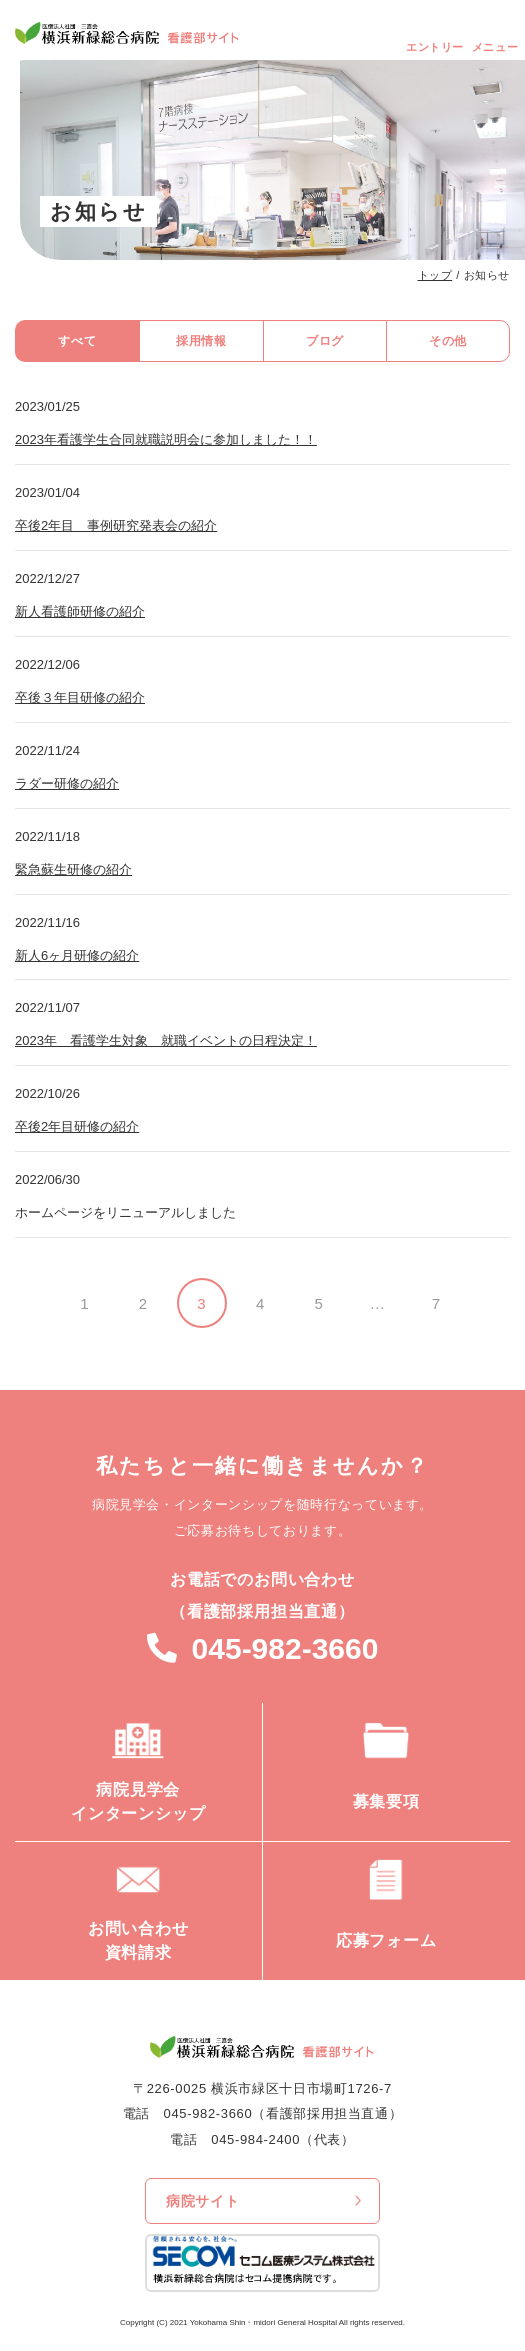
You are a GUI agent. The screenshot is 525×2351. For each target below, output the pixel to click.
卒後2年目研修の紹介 (77, 1126)
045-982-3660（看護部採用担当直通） (283, 2113)
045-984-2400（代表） (282, 2139)
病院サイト (203, 2201)
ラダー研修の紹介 (67, 783)
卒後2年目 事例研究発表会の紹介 (116, 525)
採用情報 (201, 341)
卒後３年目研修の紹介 (80, 697)
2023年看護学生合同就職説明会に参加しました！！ (166, 439)
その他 (448, 341)
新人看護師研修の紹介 (80, 611)
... (377, 1303)
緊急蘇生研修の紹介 (73, 869)
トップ (435, 275)
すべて (77, 341)
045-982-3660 (285, 1648)
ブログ (325, 341)
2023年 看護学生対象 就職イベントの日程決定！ (166, 1040)
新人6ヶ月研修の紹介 (77, 955)
